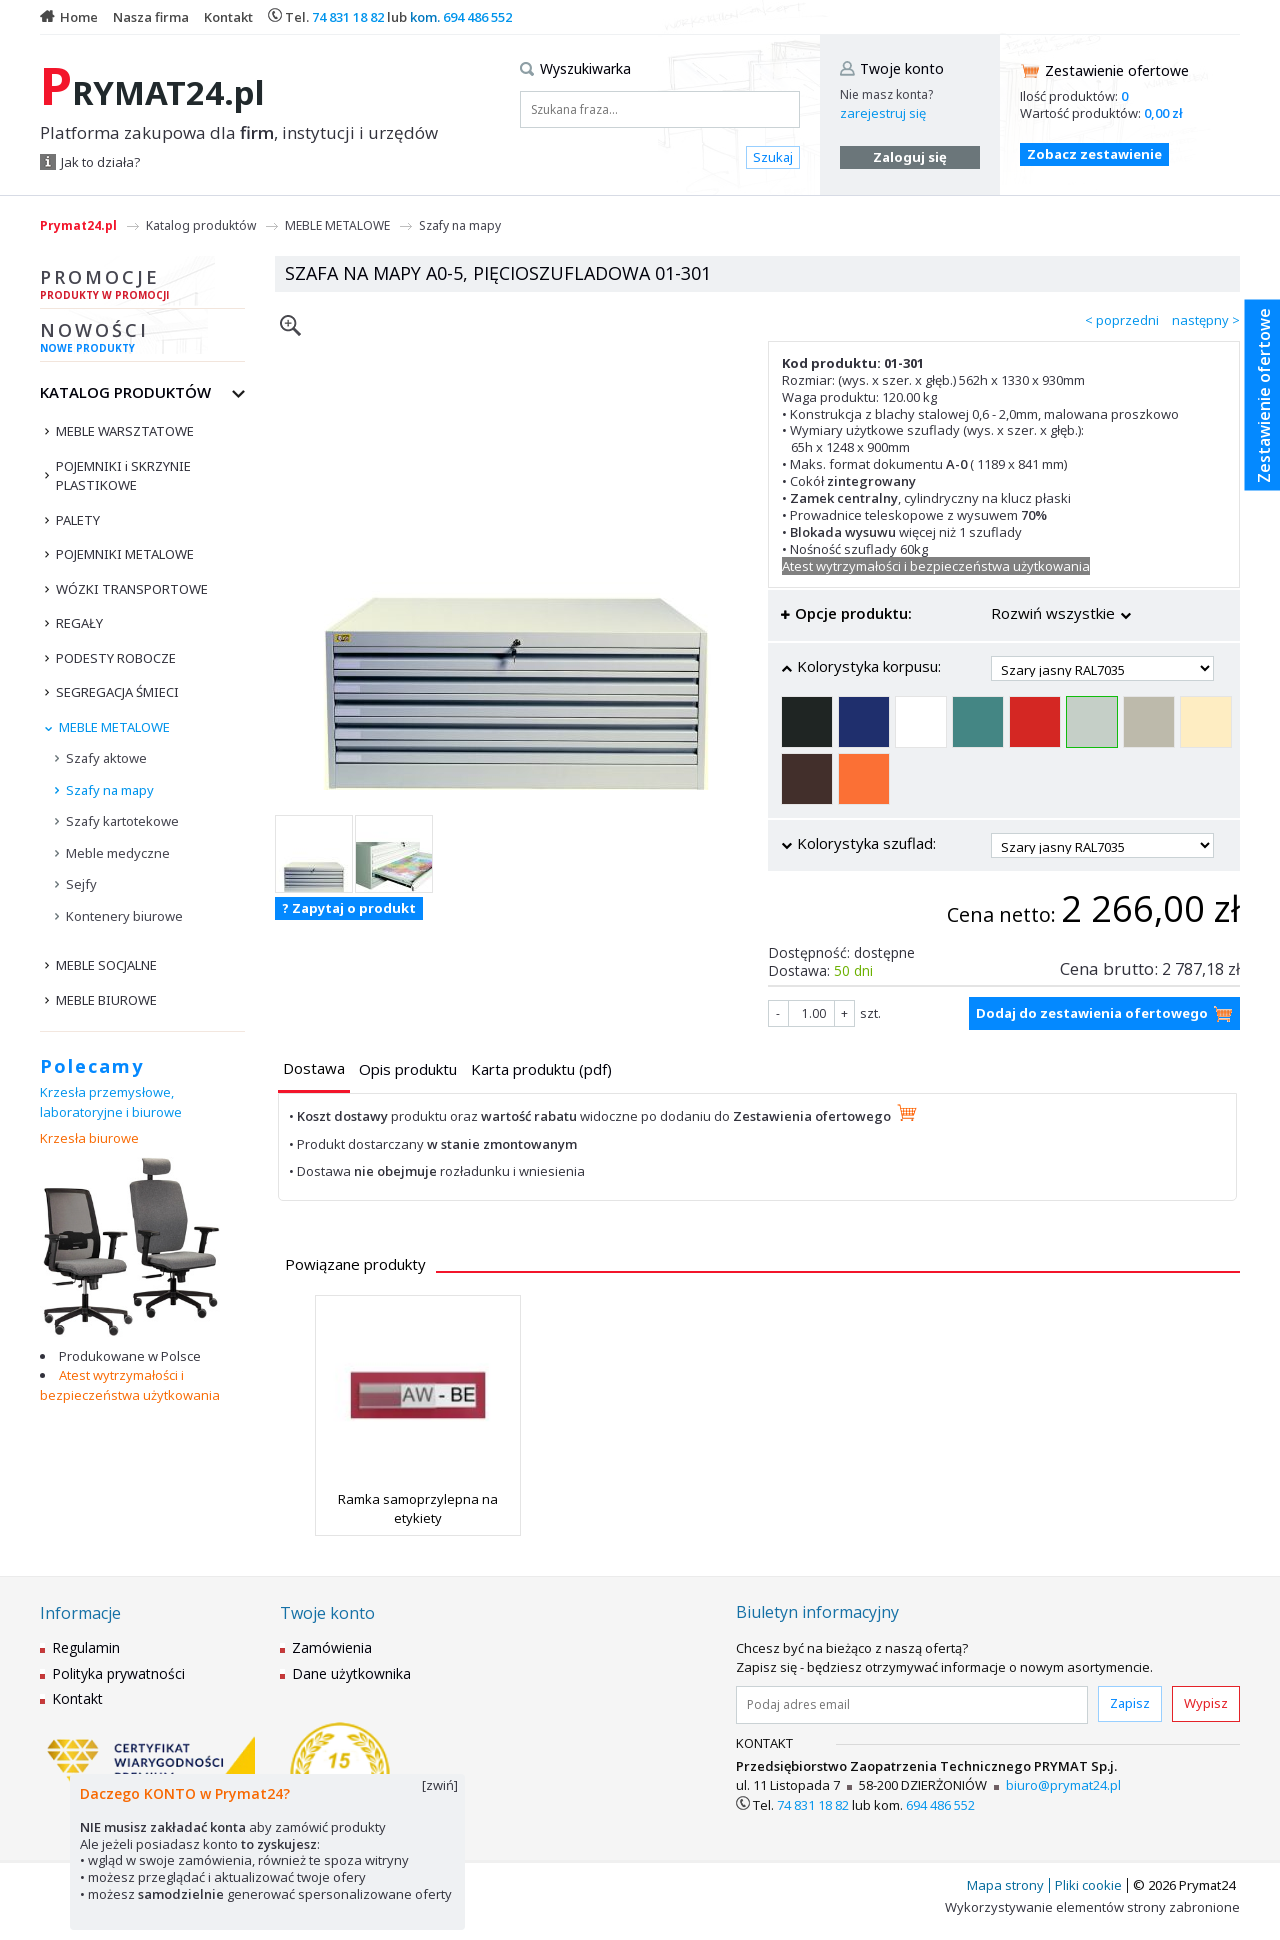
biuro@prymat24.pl (1063, 1785)
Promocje (142, 287)
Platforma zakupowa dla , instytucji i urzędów (239, 133)
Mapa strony (1005, 1885)
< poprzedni (1122, 320)
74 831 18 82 (348, 17)
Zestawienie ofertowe (1117, 70)
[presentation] (314, 1068)
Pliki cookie (1088, 1885)
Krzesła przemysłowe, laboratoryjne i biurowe (111, 1102)
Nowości (142, 340)
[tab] (314, 1070)
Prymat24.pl (78, 225)
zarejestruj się (883, 113)
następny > (1206, 320)
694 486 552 (477, 17)
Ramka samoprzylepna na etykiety (418, 1508)
